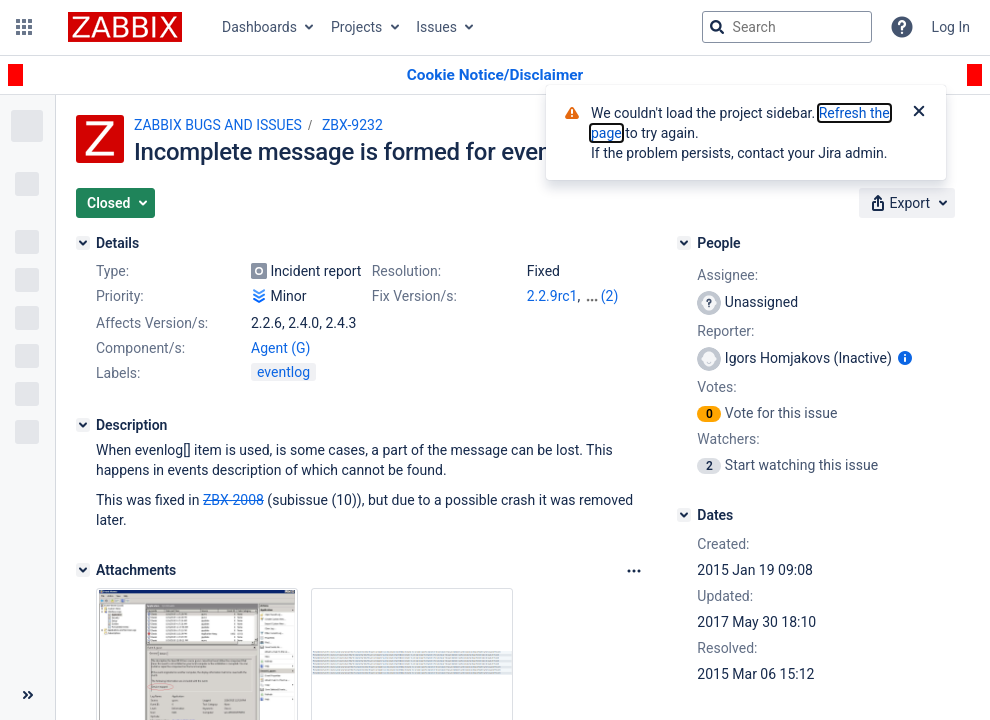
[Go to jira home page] (125, 27)
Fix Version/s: (414, 296)
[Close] (919, 113)
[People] (684, 243)
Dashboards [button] (259, 27)
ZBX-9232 (352, 125)
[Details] (83, 243)
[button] (24, 27)
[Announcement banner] (495, 75)
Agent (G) (280, 348)
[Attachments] (83, 570)
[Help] (902, 27)
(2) (610, 296)
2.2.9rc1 (552, 296)
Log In (951, 27)
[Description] (83, 425)
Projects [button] (356, 27)
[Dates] (684, 515)
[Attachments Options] (634, 571)
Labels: (118, 373)
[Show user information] (905, 358)
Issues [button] (436, 27)
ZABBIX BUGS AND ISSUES (218, 125)
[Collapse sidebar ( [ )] (27, 695)
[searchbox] (787, 27)
